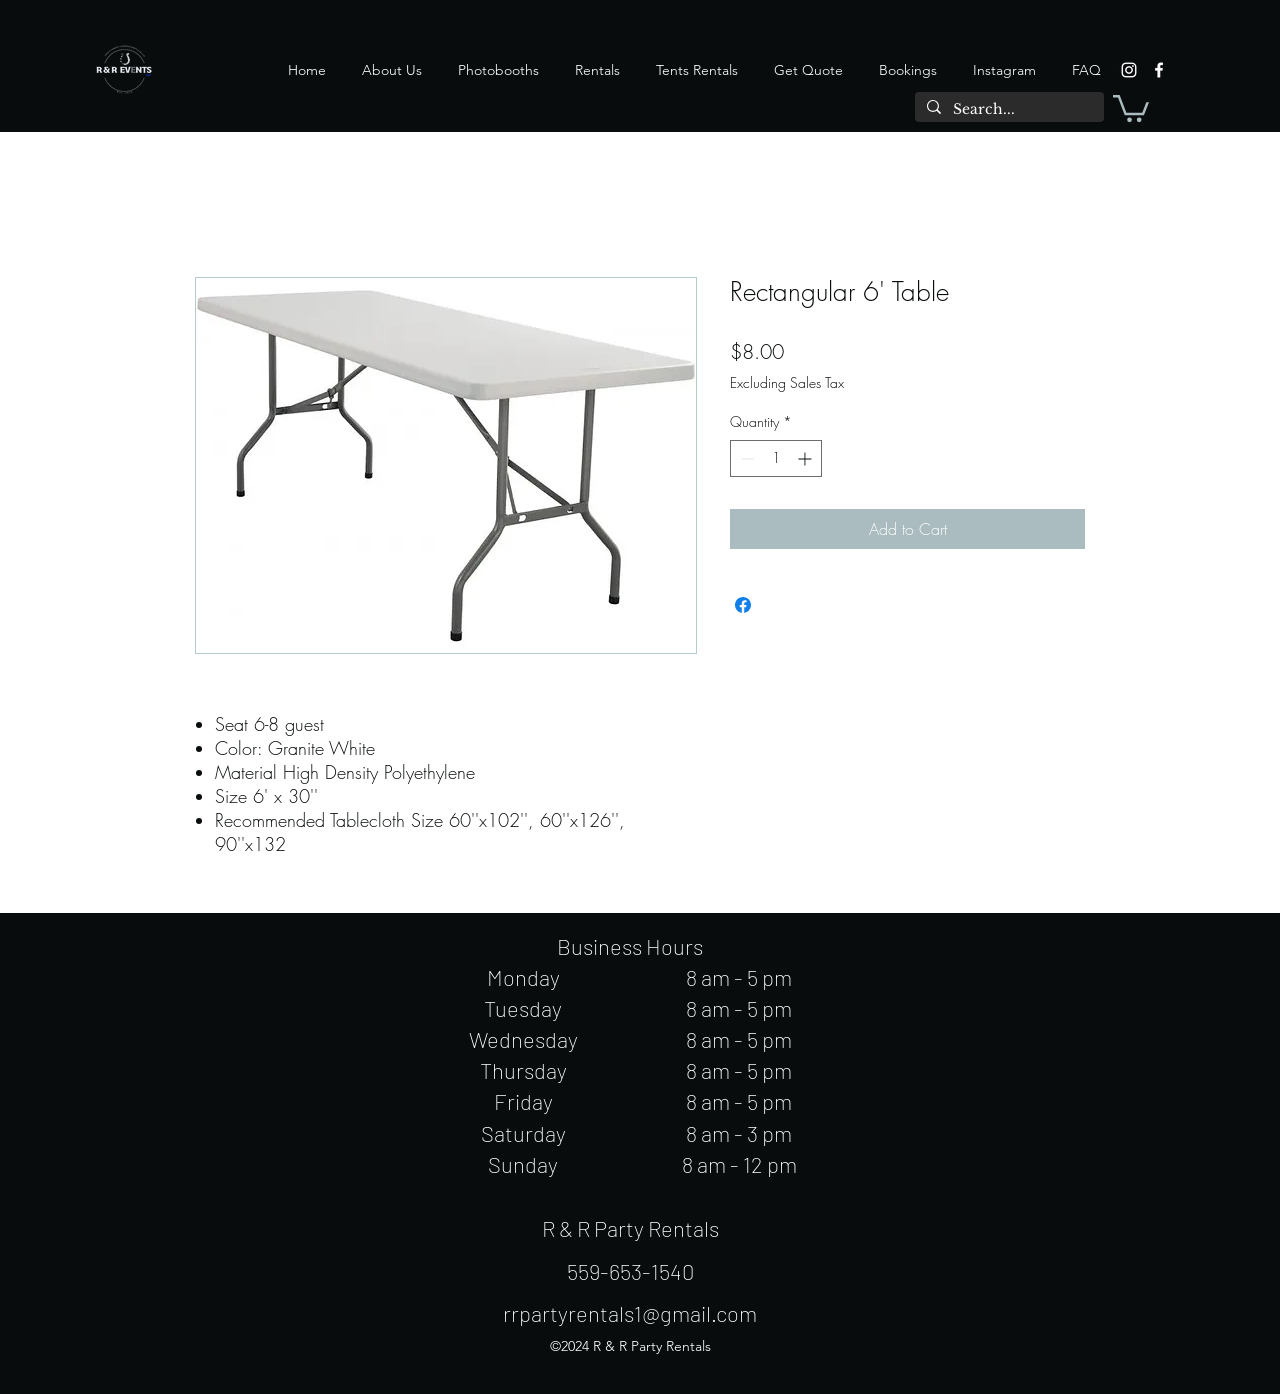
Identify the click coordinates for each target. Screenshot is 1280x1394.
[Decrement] (745, 458)
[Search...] (1007, 110)
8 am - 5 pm (739, 977)
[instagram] (1129, 70)
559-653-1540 (630, 1271)
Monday (523, 977)
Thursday (523, 1070)
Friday (523, 1101)
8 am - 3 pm (739, 1133)
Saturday (523, 1133)
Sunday (523, 1164)
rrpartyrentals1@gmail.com (630, 1313)
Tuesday (523, 1008)
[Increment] (806, 458)
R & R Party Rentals (630, 1228)
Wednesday (523, 1039)
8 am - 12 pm (739, 1164)
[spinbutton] (776, 458)
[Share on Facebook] (743, 605)
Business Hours (630, 946)
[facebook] (1159, 70)
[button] (1131, 107)
